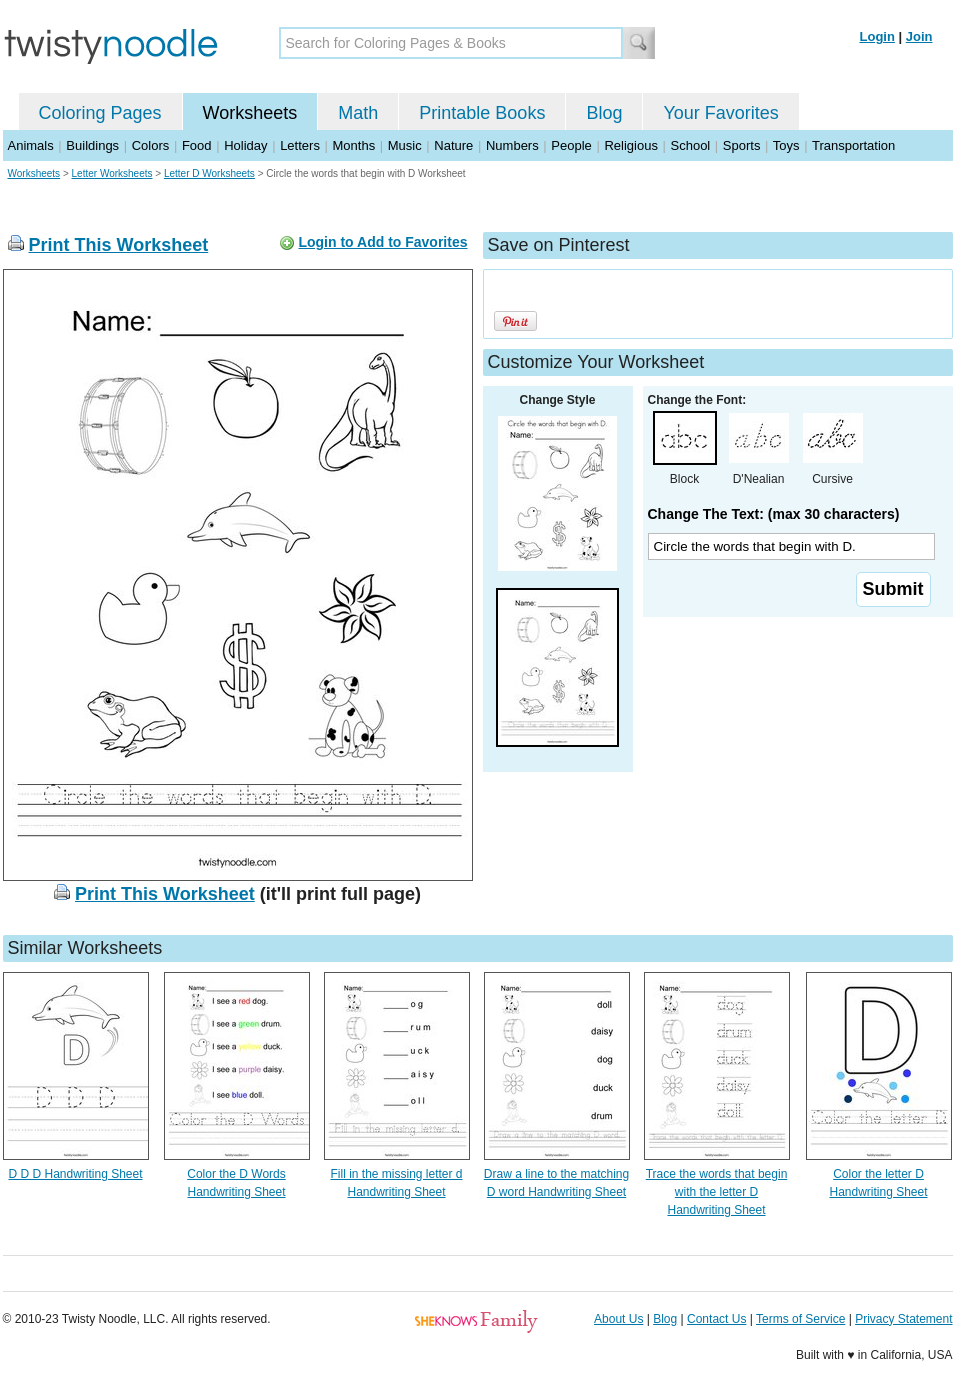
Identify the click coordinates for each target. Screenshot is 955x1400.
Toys (786, 145)
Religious (630, 145)
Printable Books (482, 113)
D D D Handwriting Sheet (75, 1174)
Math (358, 113)
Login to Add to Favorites (382, 242)
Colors (151, 145)
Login (877, 36)
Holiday (245, 145)
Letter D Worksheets (209, 173)
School (691, 145)
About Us (618, 1319)
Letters (300, 145)
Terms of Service (800, 1319)
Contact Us (716, 1319)
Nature (453, 145)
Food (197, 145)
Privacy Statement (903, 1319)
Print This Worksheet (119, 245)
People (571, 145)
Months (354, 145)
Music (405, 145)
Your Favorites (720, 113)
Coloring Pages (100, 113)
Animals (31, 145)
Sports (742, 145)
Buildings (92, 145)
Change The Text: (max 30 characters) (774, 514)
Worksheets (250, 113)
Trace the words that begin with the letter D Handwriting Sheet (717, 1192)
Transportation (853, 145)
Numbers (512, 145)
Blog (604, 113)
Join (919, 36)
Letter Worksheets (112, 173)
